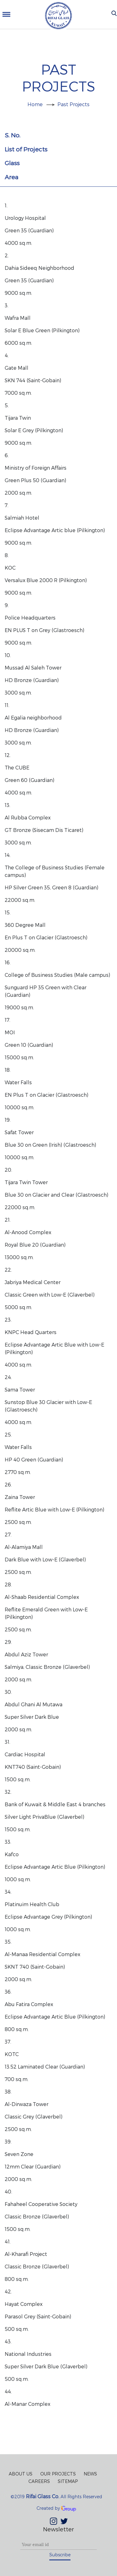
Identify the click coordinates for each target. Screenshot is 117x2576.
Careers (39, 2481)
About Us (20, 2473)
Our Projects (58, 2473)
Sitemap (68, 2481)
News (90, 2473)
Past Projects (73, 104)
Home (35, 104)
